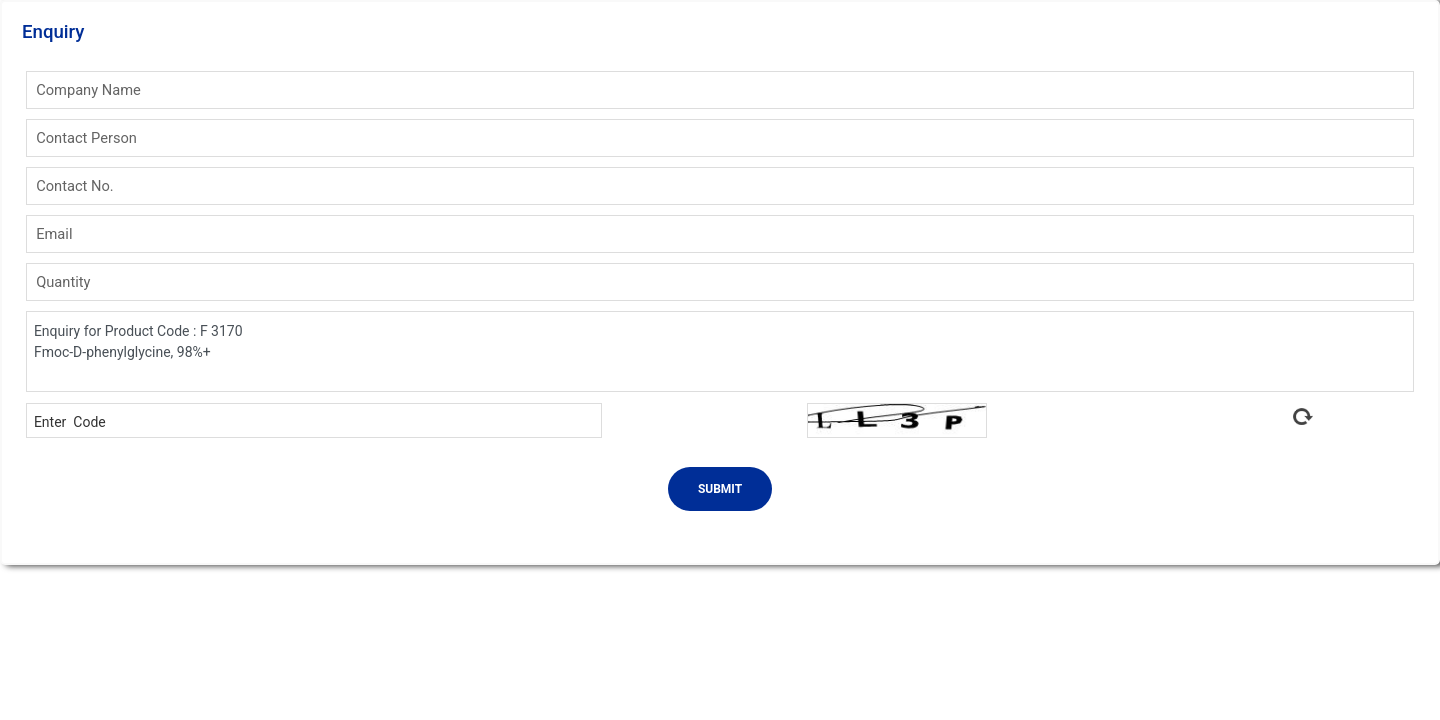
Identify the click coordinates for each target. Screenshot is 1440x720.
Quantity (63, 282)
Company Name (88, 90)
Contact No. (75, 186)
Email (54, 234)
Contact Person (86, 138)
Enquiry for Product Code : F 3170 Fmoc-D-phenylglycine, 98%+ (720, 351)
